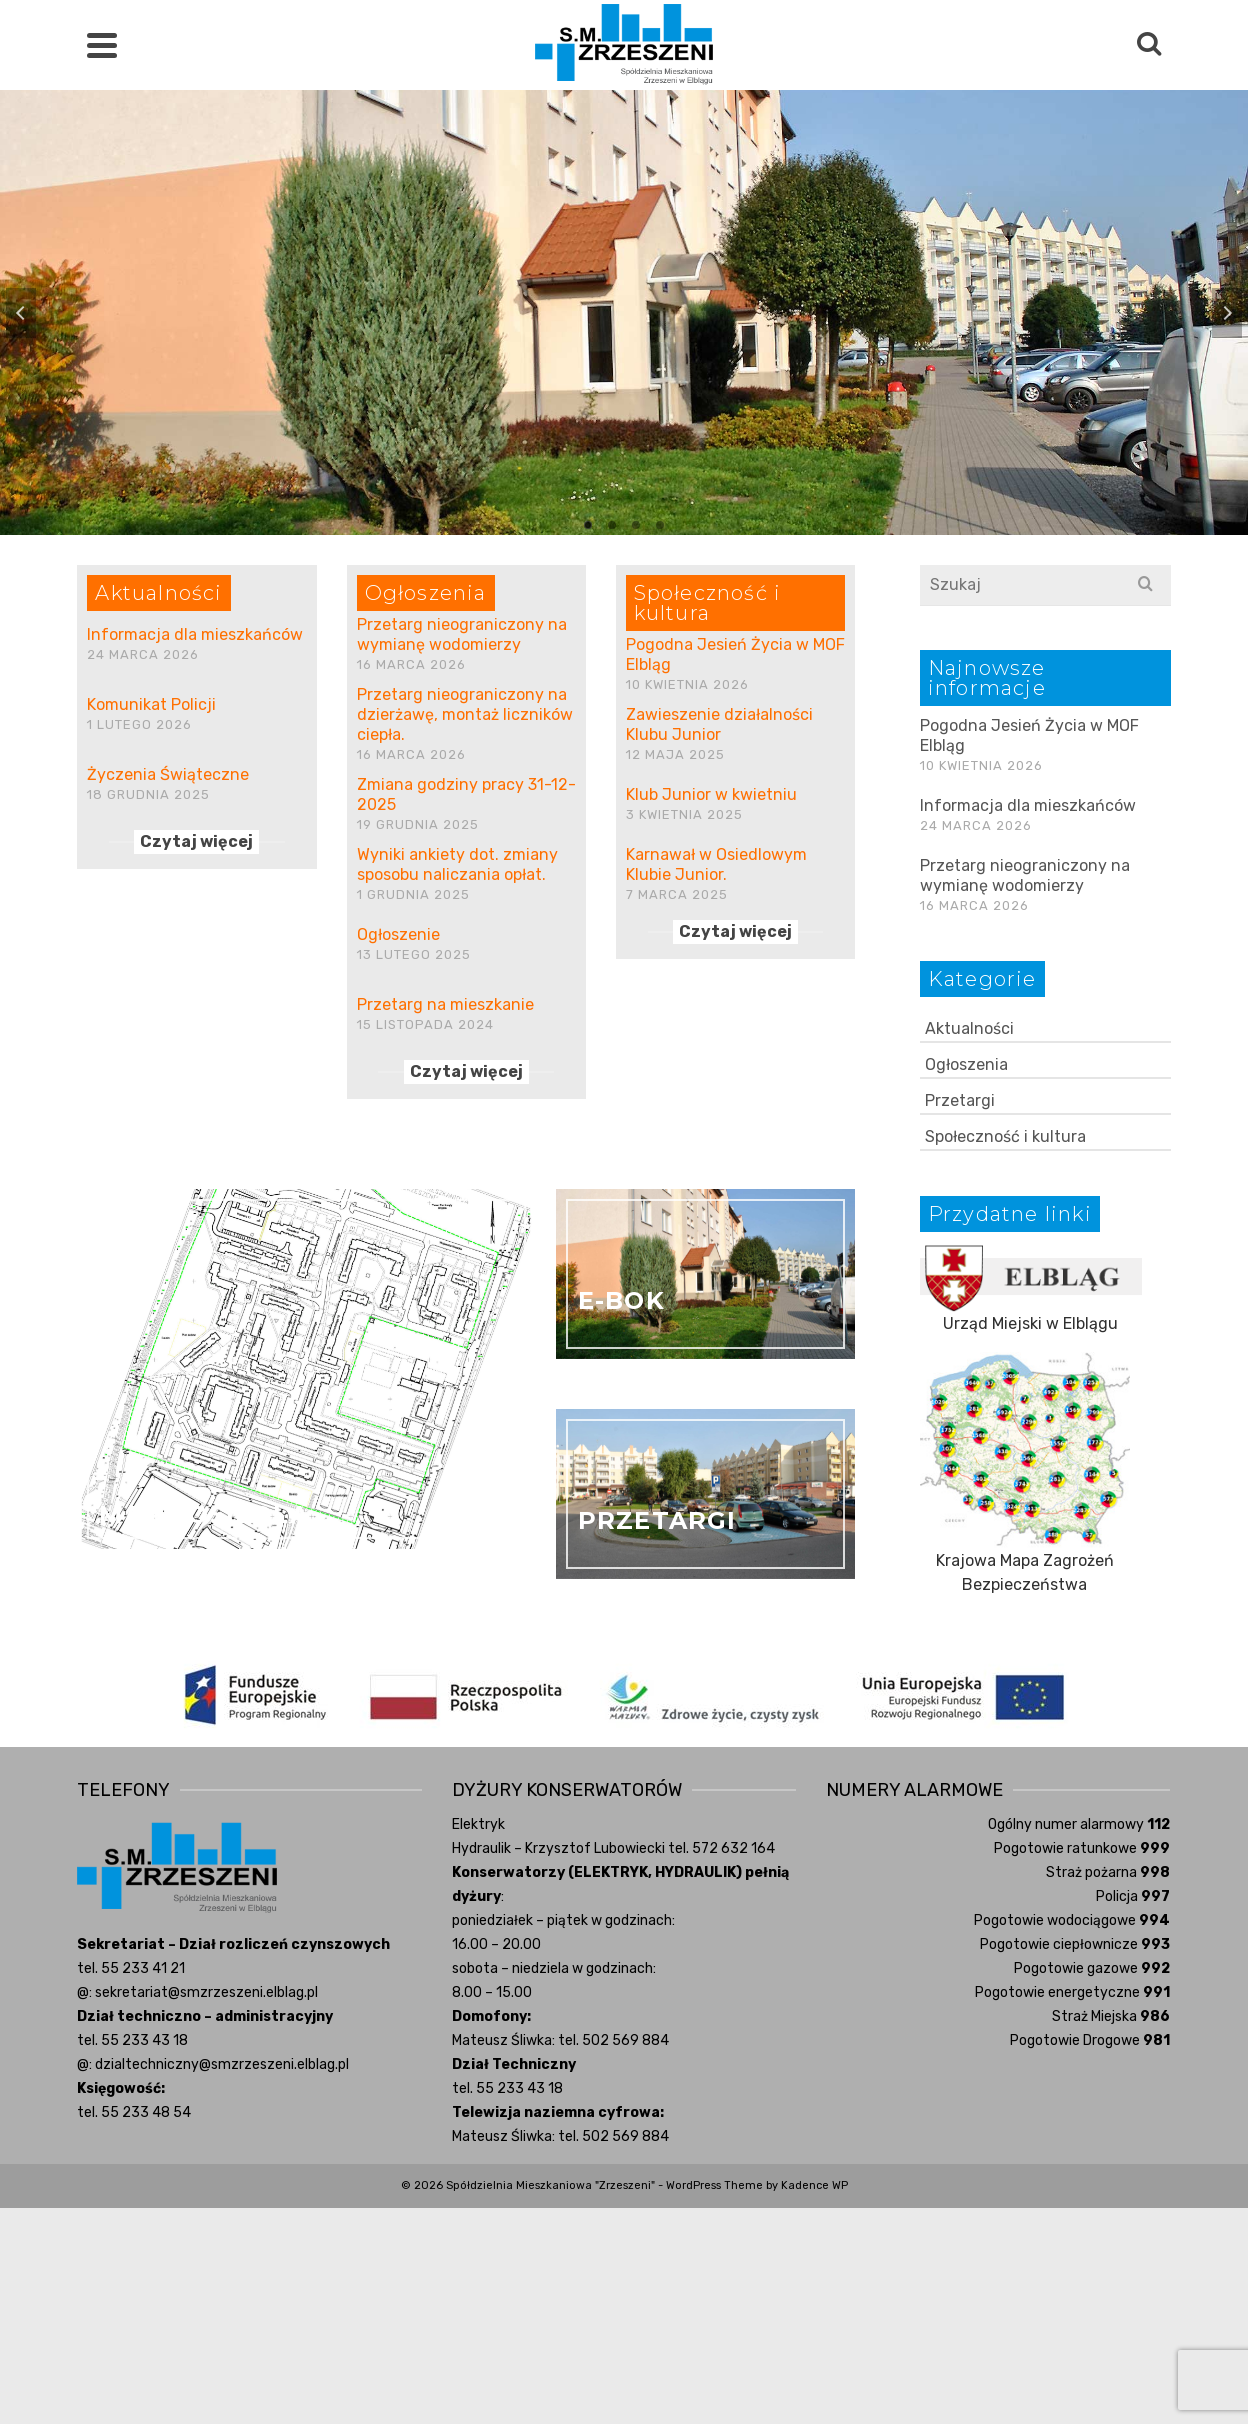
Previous (21, 313)
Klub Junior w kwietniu (711, 794)
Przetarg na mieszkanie (445, 1004)
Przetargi (960, 1100)
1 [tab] (588, 525)
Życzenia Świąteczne (168, 774)
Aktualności (969, 1028)
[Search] (1149, 45)
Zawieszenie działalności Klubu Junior (719, 724)
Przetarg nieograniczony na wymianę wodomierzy (462, 634)
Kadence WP (814, 2185)
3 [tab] (636, 525)
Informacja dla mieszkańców (195, 634)
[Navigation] (102, 45)
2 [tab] (612, 525)
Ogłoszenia (966, 1064)
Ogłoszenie (398, 934)
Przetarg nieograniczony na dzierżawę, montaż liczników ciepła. (465, 714)
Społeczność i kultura (1005, 1136)
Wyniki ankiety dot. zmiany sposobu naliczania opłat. (457, 864)
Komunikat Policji (151, 704)
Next (1227, 313)
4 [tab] (660, 525)
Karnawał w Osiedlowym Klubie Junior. (716, 864)
